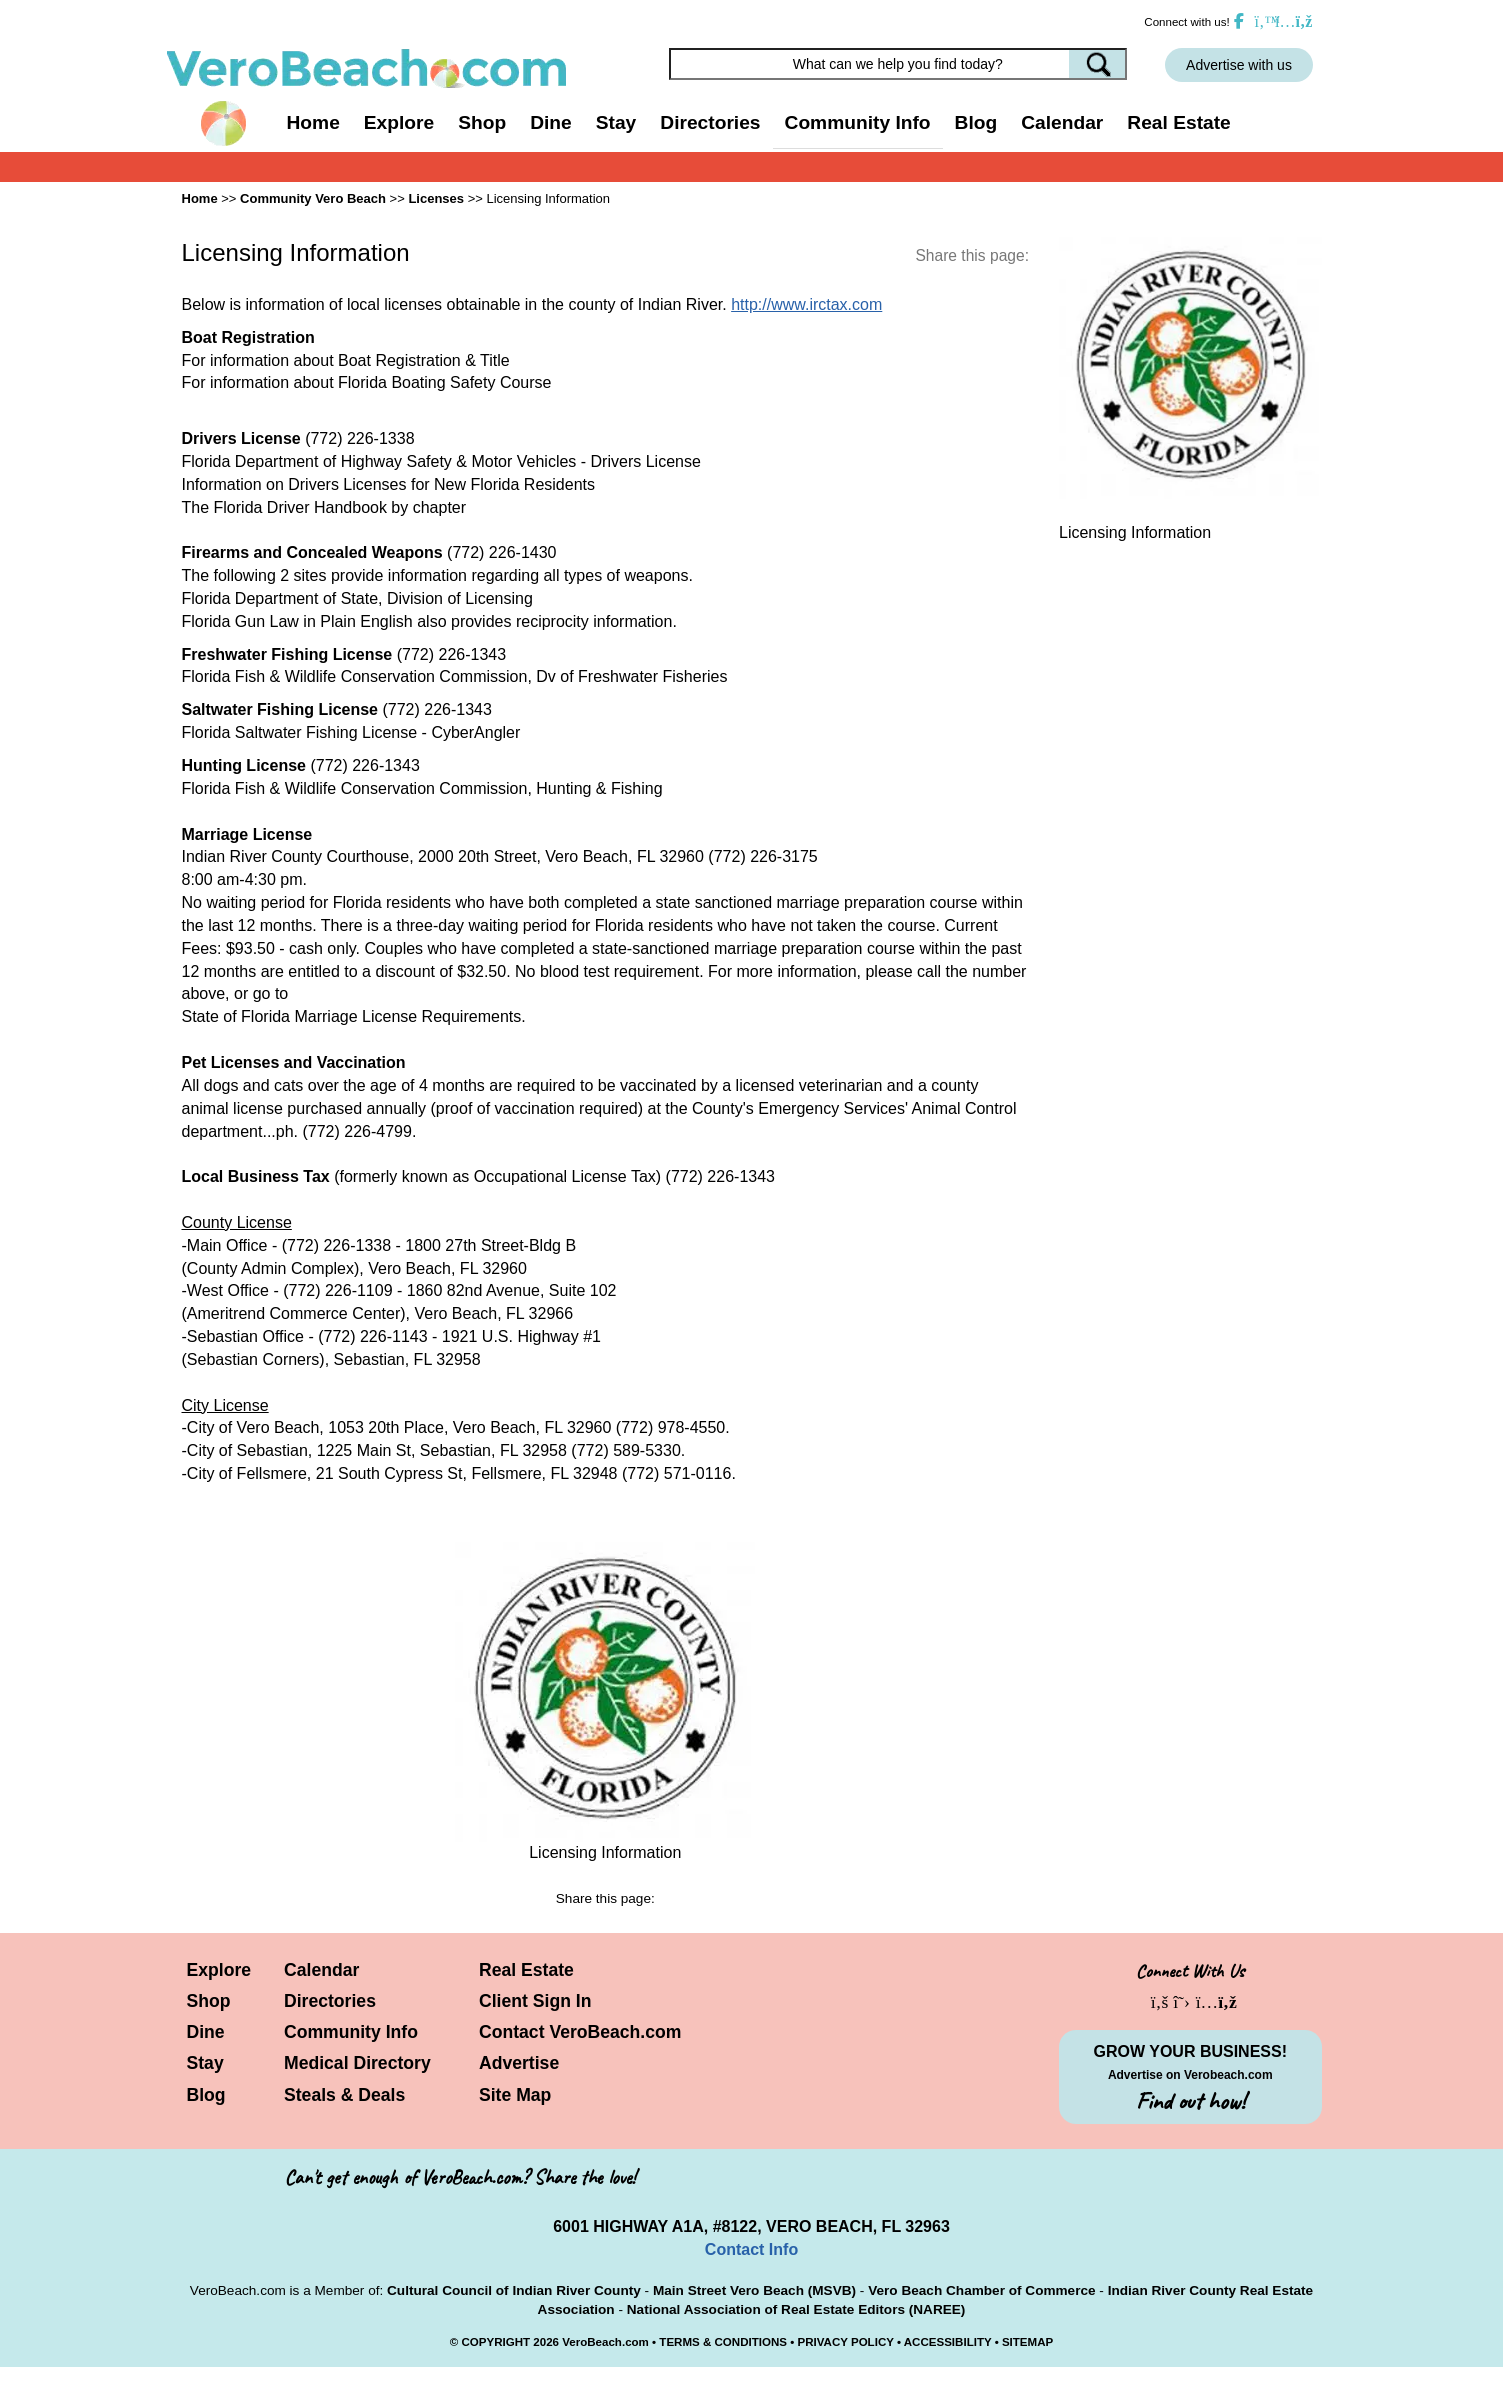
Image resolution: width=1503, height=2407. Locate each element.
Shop (209, 2001)
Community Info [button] (858, 122)
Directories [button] (710, 122)
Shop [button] (482, 122)
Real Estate (1178, 122)
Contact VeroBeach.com (580, 2032)
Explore (219, 1970)
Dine (551, 122)
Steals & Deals (344, 2095)
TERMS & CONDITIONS (723, 2342)
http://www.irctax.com (806, 304)
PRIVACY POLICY (845, 2342)
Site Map (515, 2095)
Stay (205, 2063)
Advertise (519, 2063)
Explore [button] (399, 122)
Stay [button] (616, 122)
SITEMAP (1027, 2342)
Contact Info (751, 2249)
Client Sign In (535, 2001)
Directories (330, 2001)
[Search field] (898, 64)
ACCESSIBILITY (948, 2342)
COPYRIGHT (495, 2342)
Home (313, 122)
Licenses (436, 198)
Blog (976, 122)
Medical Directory (357, 2063)
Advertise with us (1239, 65)
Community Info (351, 2032)
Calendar (1062, 122)
